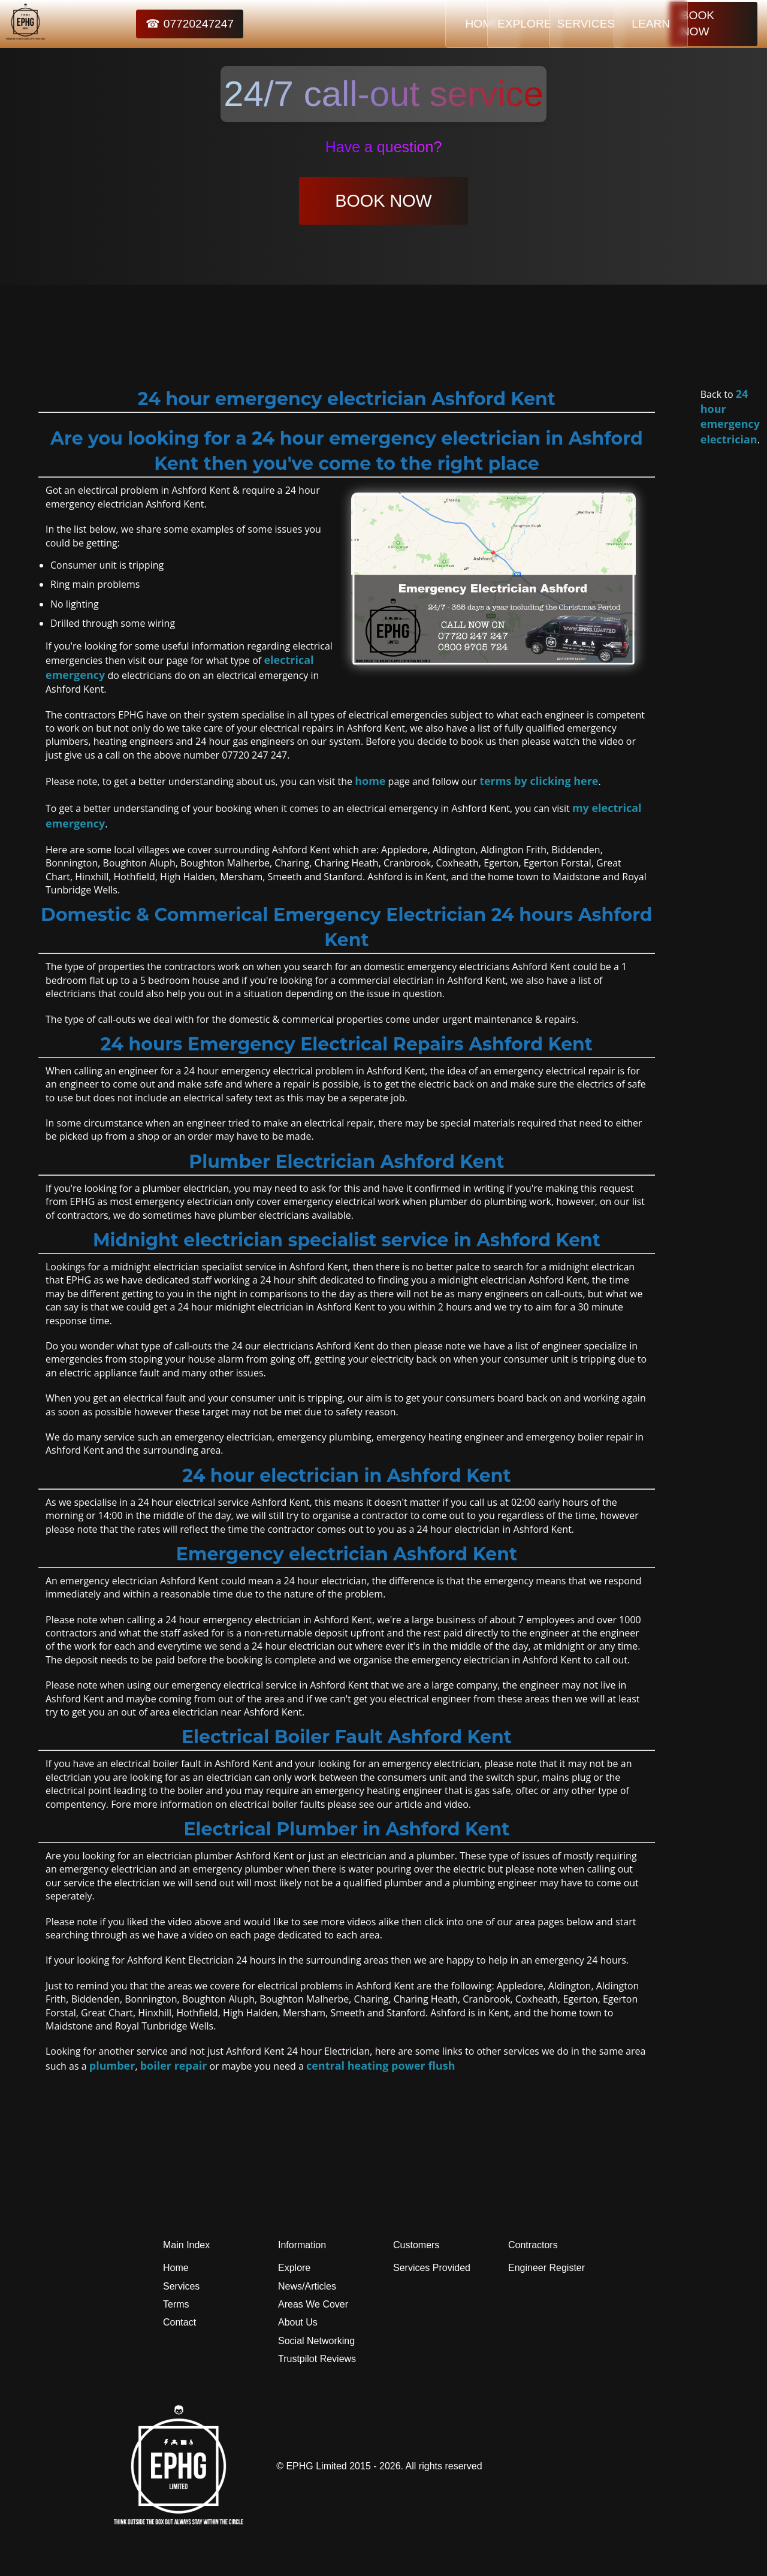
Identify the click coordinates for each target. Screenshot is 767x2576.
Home (176, 2268)
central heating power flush (380, 2065)
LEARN (622, 23)
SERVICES (547, 23)
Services (181, 2286)
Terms (176, 2304)
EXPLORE (472, 23)
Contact (179, 2322)
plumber (112, 2065)
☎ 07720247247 (163, 23)
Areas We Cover (313, 2304)
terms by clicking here (538, 781)
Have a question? (383, 146)
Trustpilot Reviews (317, 2359)
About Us (298, 2322)
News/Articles (307, 2286)
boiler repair (173, 2065)
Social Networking (316, 2341)
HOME (397, 23)
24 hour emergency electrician (730, 416)
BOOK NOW (713, 23)
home (370, 781)
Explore (294, 2268)
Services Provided (431, 2268)
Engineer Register (546, 2268)
